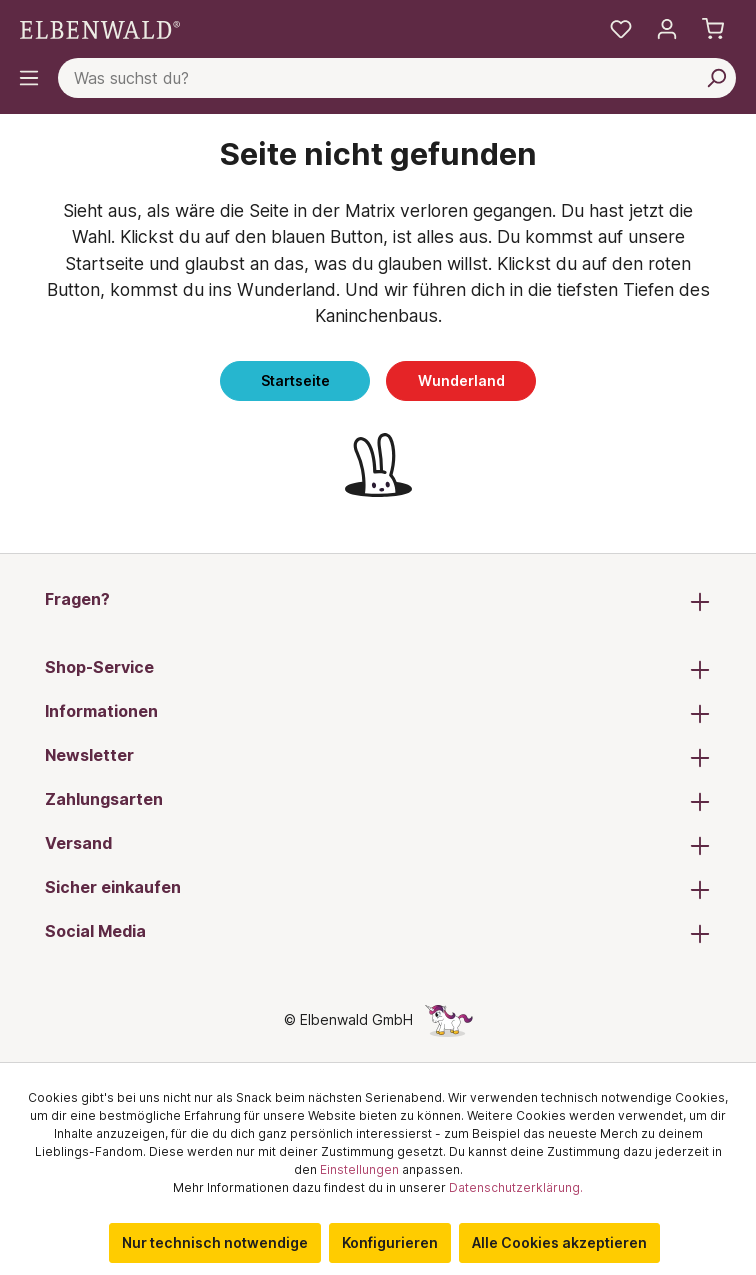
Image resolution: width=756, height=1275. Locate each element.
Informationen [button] (378, 713)
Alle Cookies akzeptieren (559, 1242)
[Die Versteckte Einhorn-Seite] (449, 1019)
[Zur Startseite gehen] (100, 28)
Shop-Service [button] (378, 669)
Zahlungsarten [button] (378, 801)
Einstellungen (359, 1169)
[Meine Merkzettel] (621, 29)
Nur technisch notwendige (215, 1242)
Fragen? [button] (378, 601)
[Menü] (29, 78)
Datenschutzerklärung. (516, 1187)
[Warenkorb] (713, 29)
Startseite (295, 380)
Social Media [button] (378, 933)
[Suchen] (716, 78)
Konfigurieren (390, 1242)
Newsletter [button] (378, 757)
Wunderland (461, 380)
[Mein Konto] (667, 29)
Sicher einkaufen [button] (378, 889)
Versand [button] (378, 845)
